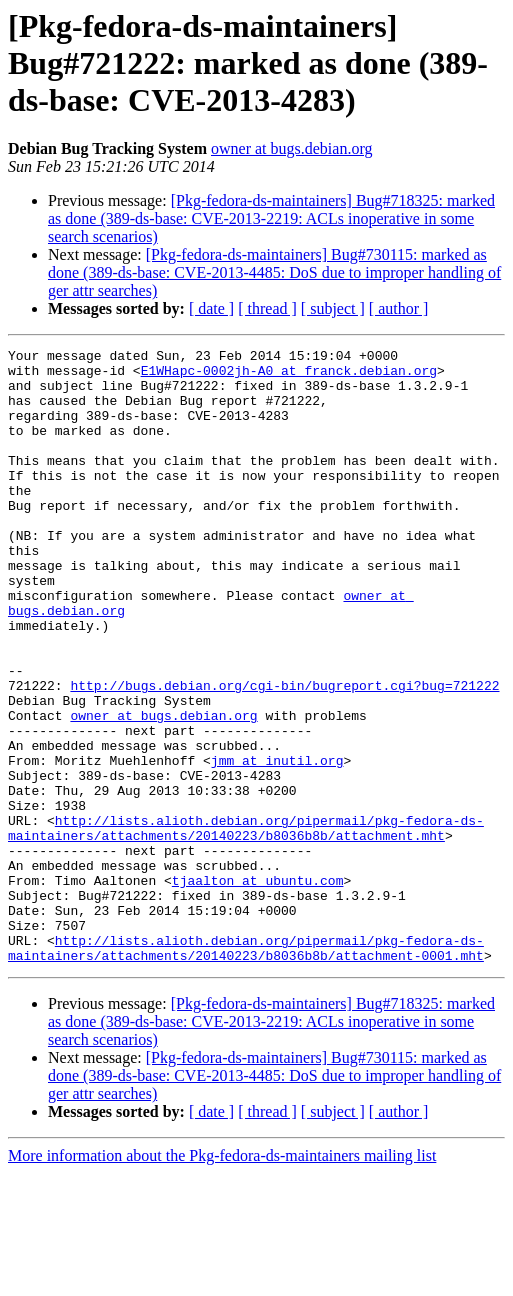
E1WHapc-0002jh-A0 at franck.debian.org (289, 376)
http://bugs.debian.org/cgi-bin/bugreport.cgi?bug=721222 (284, 754)
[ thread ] (267, 308)
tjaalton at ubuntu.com (258, 988)
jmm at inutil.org (277, 844)
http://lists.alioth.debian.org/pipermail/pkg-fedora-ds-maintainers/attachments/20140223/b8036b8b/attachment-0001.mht (246, 1069)
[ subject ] (333, 308)
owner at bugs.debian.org (291, 148)
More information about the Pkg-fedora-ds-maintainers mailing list (222, 1278)
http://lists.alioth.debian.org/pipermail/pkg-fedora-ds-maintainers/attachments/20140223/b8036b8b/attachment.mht (246, 925)
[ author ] (399, 308)
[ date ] (211, 308)
